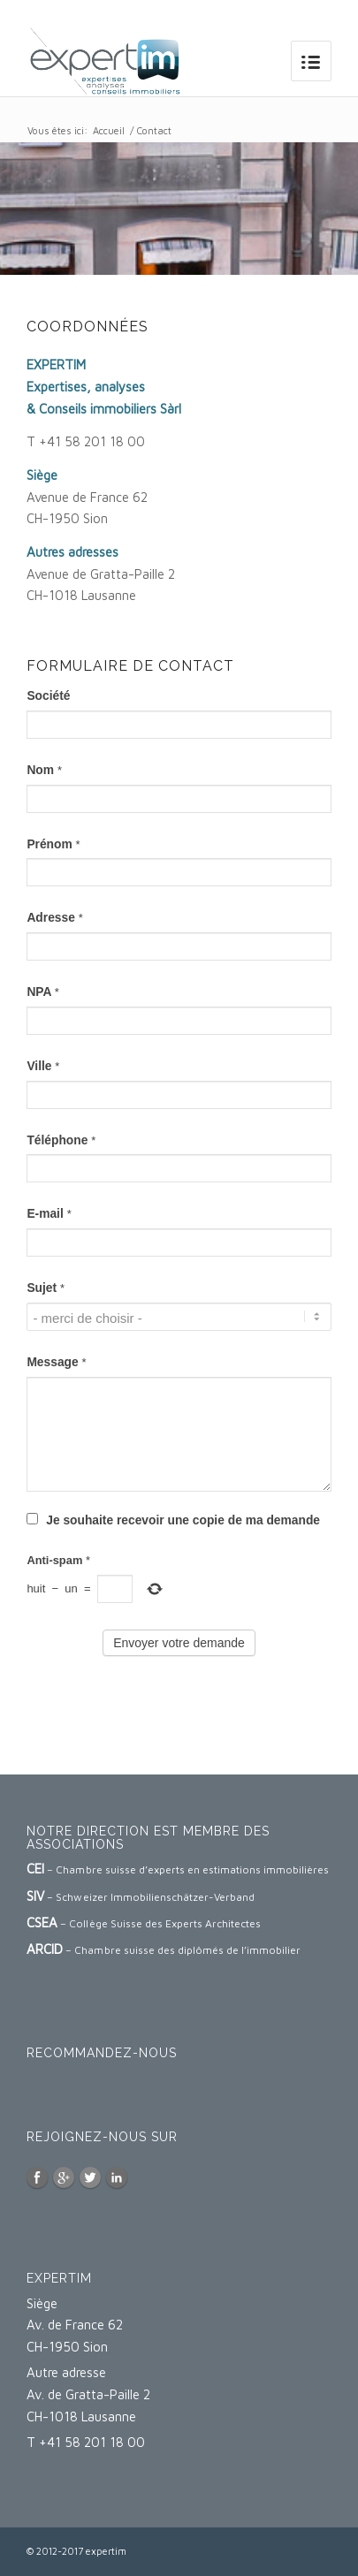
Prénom (53, 844)
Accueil (109, 130)
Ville (43, 1066)
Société (48, 696)
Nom (44, 770)
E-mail (49, 1213)
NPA (43, 992)
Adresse (54, 917)
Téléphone (61, 1140)
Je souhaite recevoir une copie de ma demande (173, 1520)
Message (56, 1362)
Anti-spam (58, 1560)
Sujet (46, 1288)
